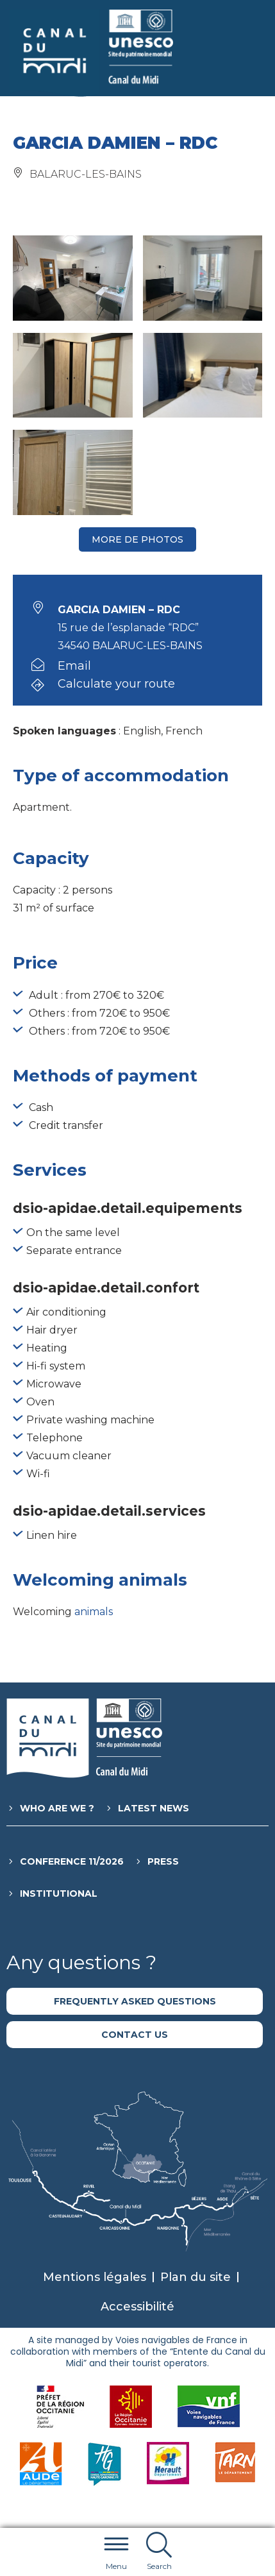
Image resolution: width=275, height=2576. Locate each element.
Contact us (134, 2034)
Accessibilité (137, 2307)
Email (74, 666)
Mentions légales (94, 2277)
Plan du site (195, 2277)
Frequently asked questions (135, 2001)
